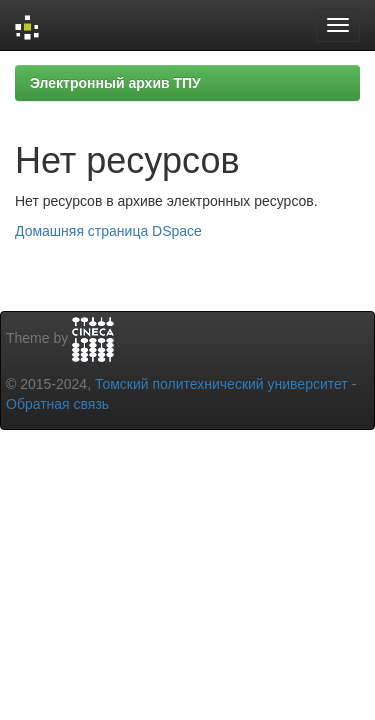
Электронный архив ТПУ (115, 83)
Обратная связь (57, 404)
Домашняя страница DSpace (108, 231)
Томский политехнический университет (221, 384)
